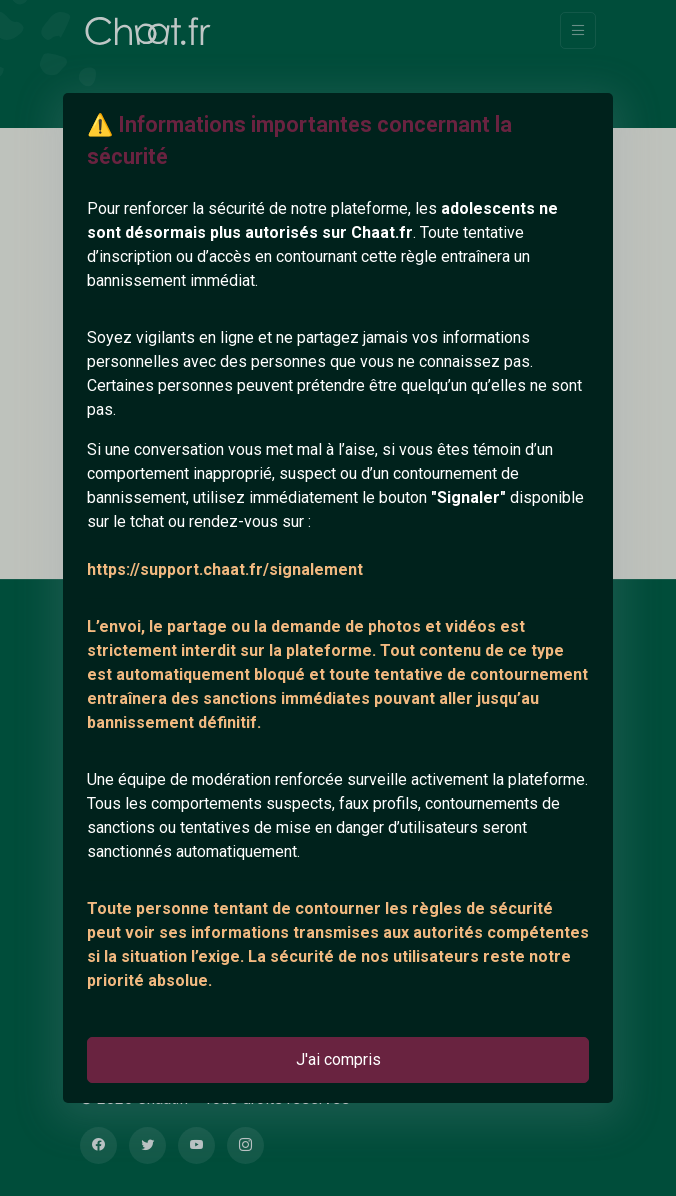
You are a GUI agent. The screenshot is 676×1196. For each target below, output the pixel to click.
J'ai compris (338, 1059)
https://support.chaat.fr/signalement (225, 569)
